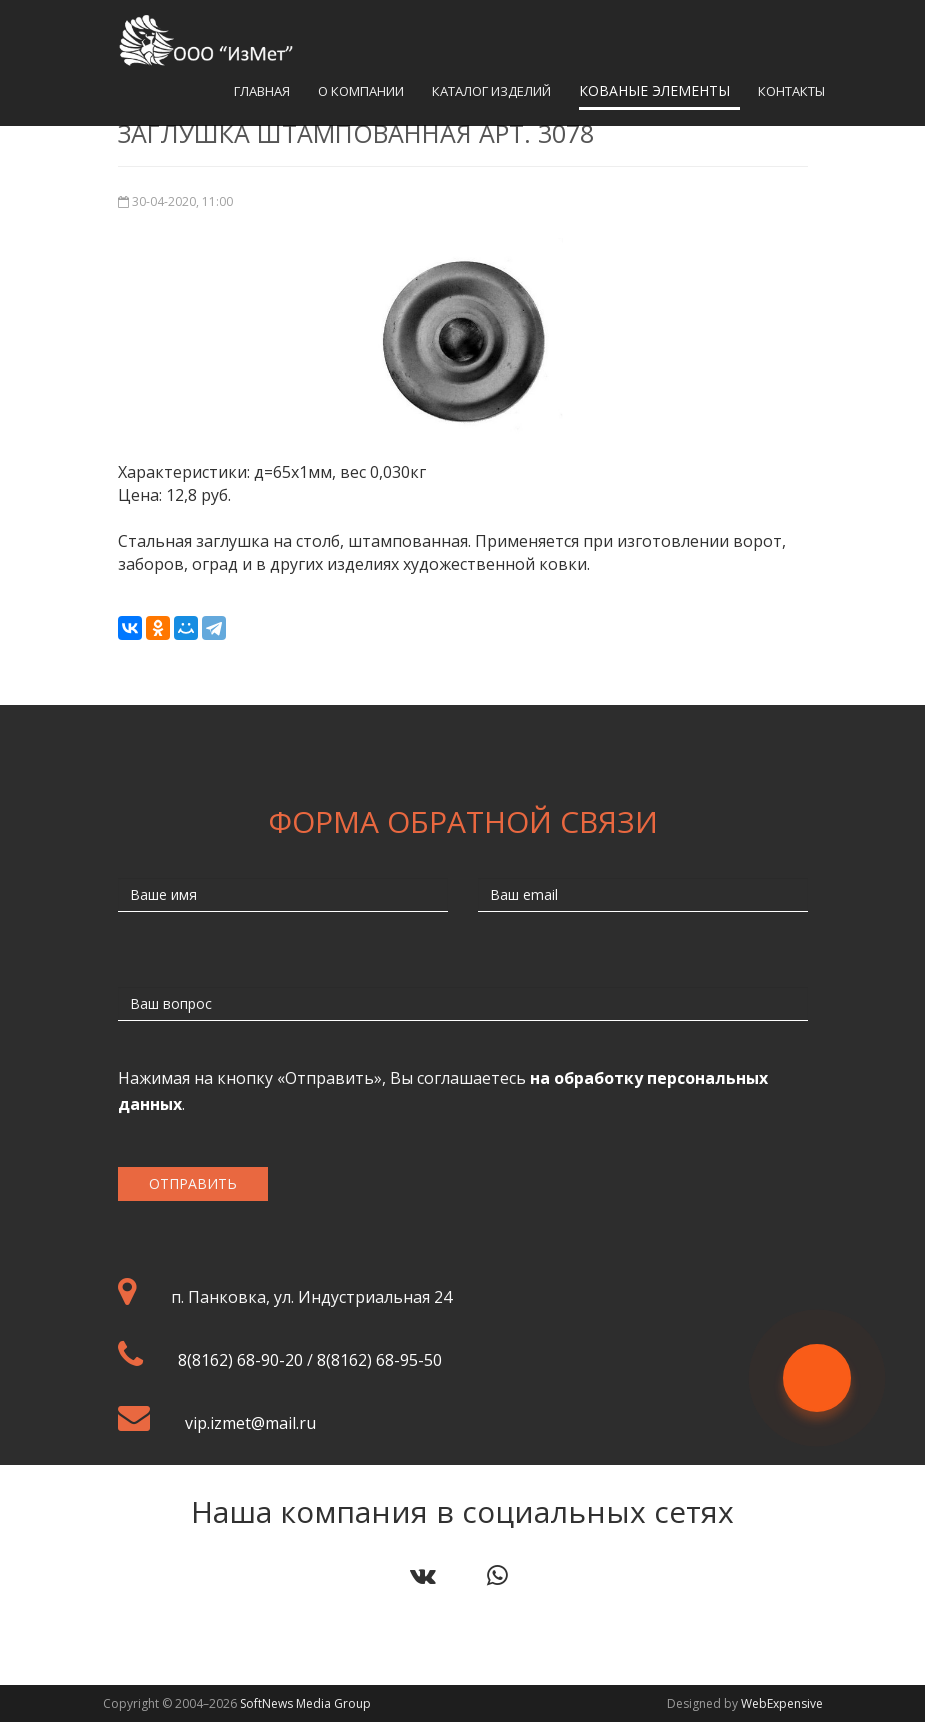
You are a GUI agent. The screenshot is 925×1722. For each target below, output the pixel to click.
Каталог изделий (491, 91)
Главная (262, 91)
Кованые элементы (654, 90)
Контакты (791, 91)
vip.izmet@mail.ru (250, 1423)
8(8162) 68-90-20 (240, 1360)
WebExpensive (782, 1703)
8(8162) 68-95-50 (379, 1360)
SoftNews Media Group (305, 1703)
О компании (361, 91)
